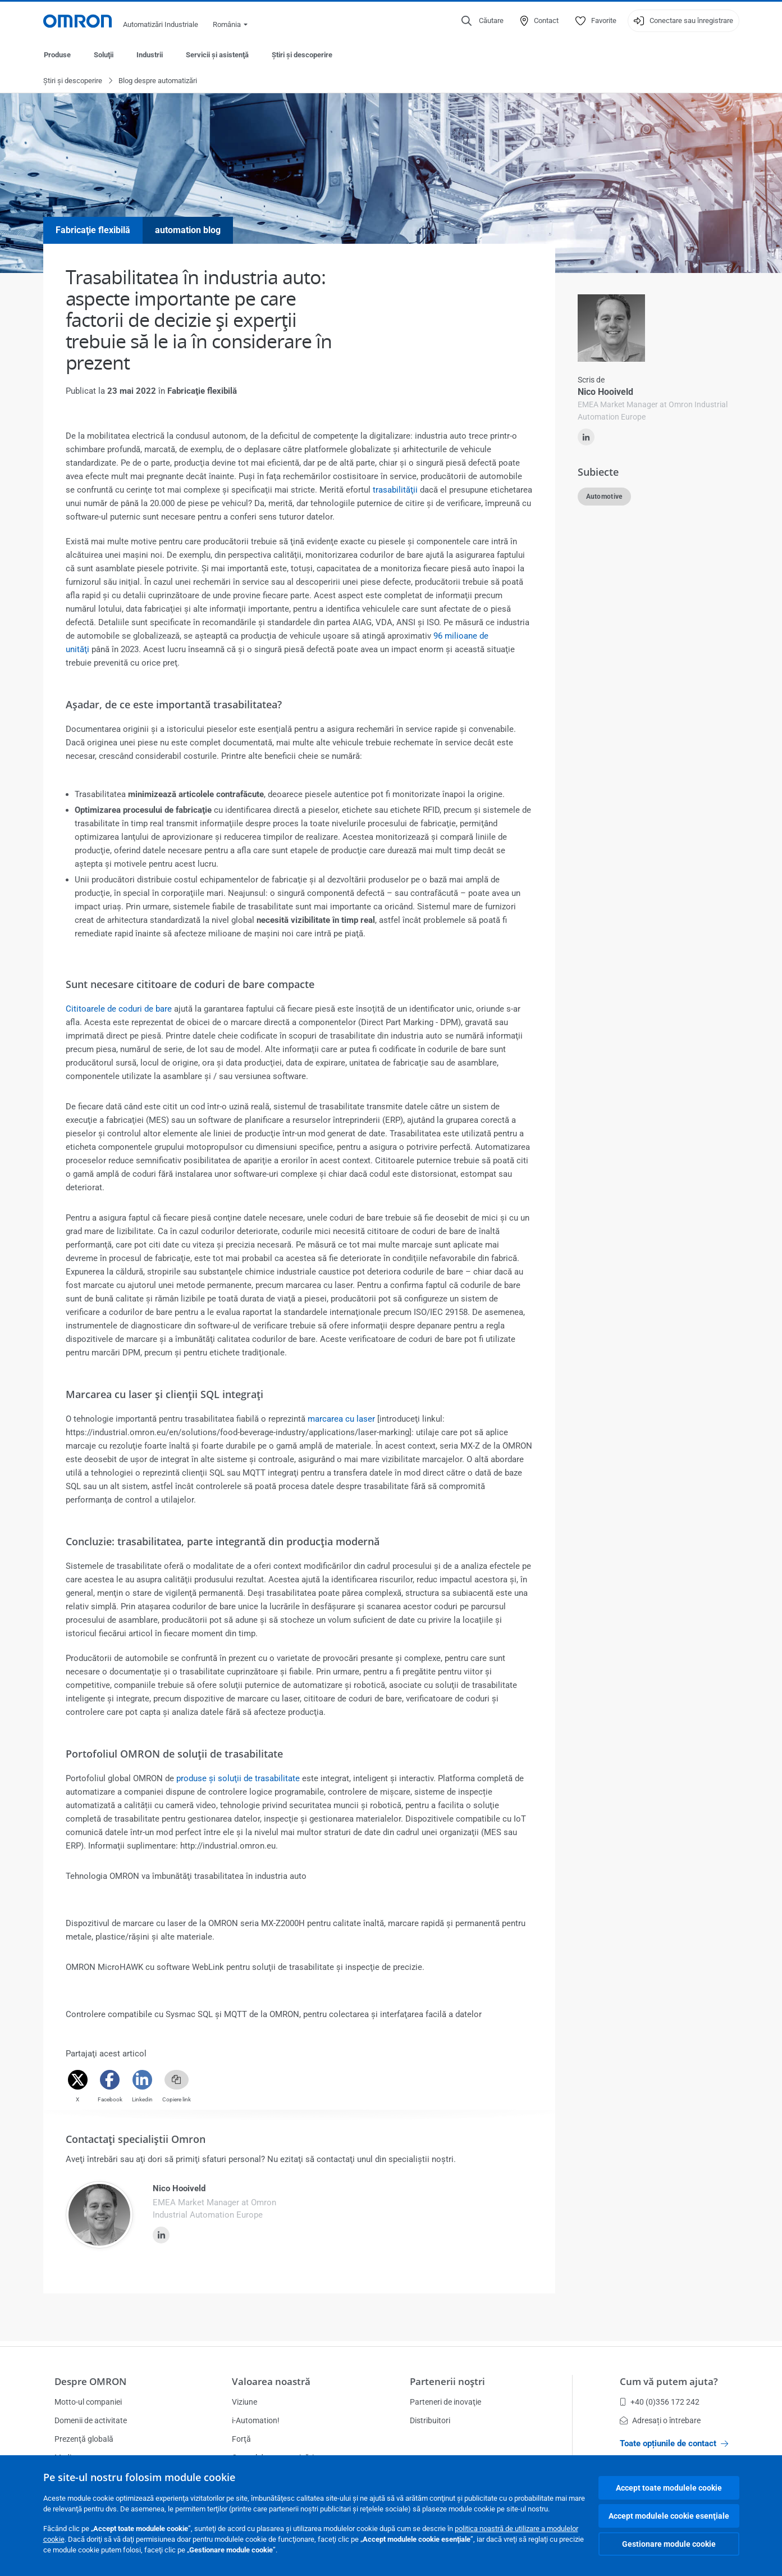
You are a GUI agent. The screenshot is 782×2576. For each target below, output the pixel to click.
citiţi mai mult (595, 570)
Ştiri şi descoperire (302, 55)
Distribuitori (430, 2420)
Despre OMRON (90, 2381)
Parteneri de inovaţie (445, 2401)
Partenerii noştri (447, 2381)
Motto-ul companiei (88, 2401)
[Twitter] (78, 2080)
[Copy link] (176, 2080)
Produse (57, 55)
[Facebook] (110, 2080)
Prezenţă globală (83, 2438)
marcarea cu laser (341, 1419)
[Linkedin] (142, 2080)
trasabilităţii (395, 490)
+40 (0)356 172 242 (659, 2401)
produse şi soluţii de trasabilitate (238, 1779)
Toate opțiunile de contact (674, 2443)
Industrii (149, 55)
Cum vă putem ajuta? (669, 2381)
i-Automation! (256, 2420)
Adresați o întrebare (660, 2420)
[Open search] (482, 20)
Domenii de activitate (90, 2420)
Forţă (241, 2438)
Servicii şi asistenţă (217, 55)
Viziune (244, 2401)
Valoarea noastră (271, 2381)
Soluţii (103, 55)
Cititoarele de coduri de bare (119, 1009)
